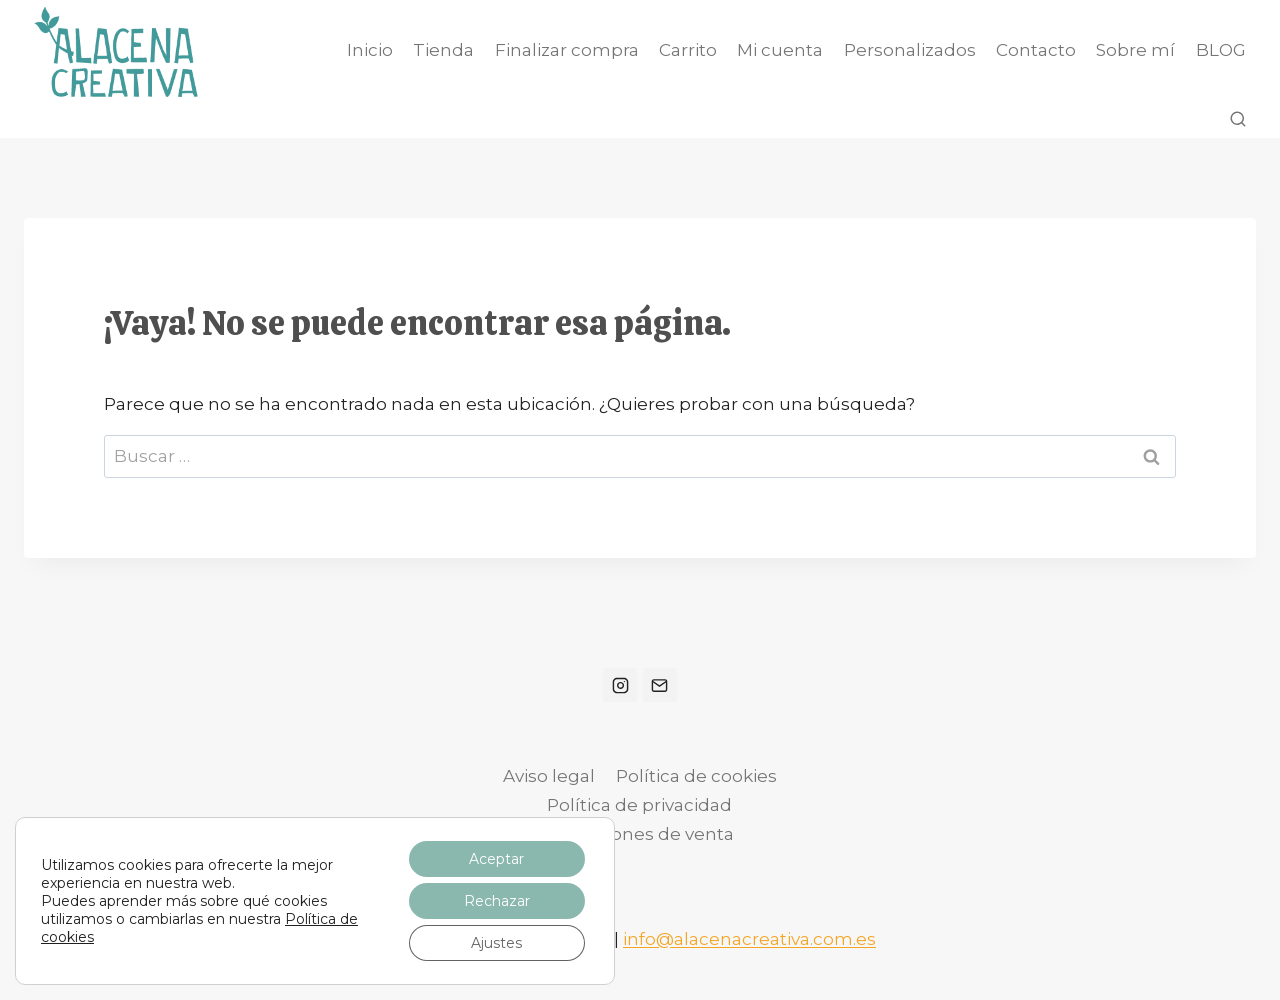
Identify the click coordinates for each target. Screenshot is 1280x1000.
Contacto (1036, 50)
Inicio (370, 50)
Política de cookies (696, 776)
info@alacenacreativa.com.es (749, 939)
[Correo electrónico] (660, 685)
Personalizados (910, 50)
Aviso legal (549, 776)
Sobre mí (1135, 50)
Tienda (443, 50)
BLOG (1221, 50)
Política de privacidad (639, 805)
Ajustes (496, 943)
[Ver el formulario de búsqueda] (1238, 120)
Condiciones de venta (640, 834)
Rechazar (497, 901)
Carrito (688, 50)
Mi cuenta (780, 50)
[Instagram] (620, 685)
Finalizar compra (567, 50)
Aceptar (496, 859)
